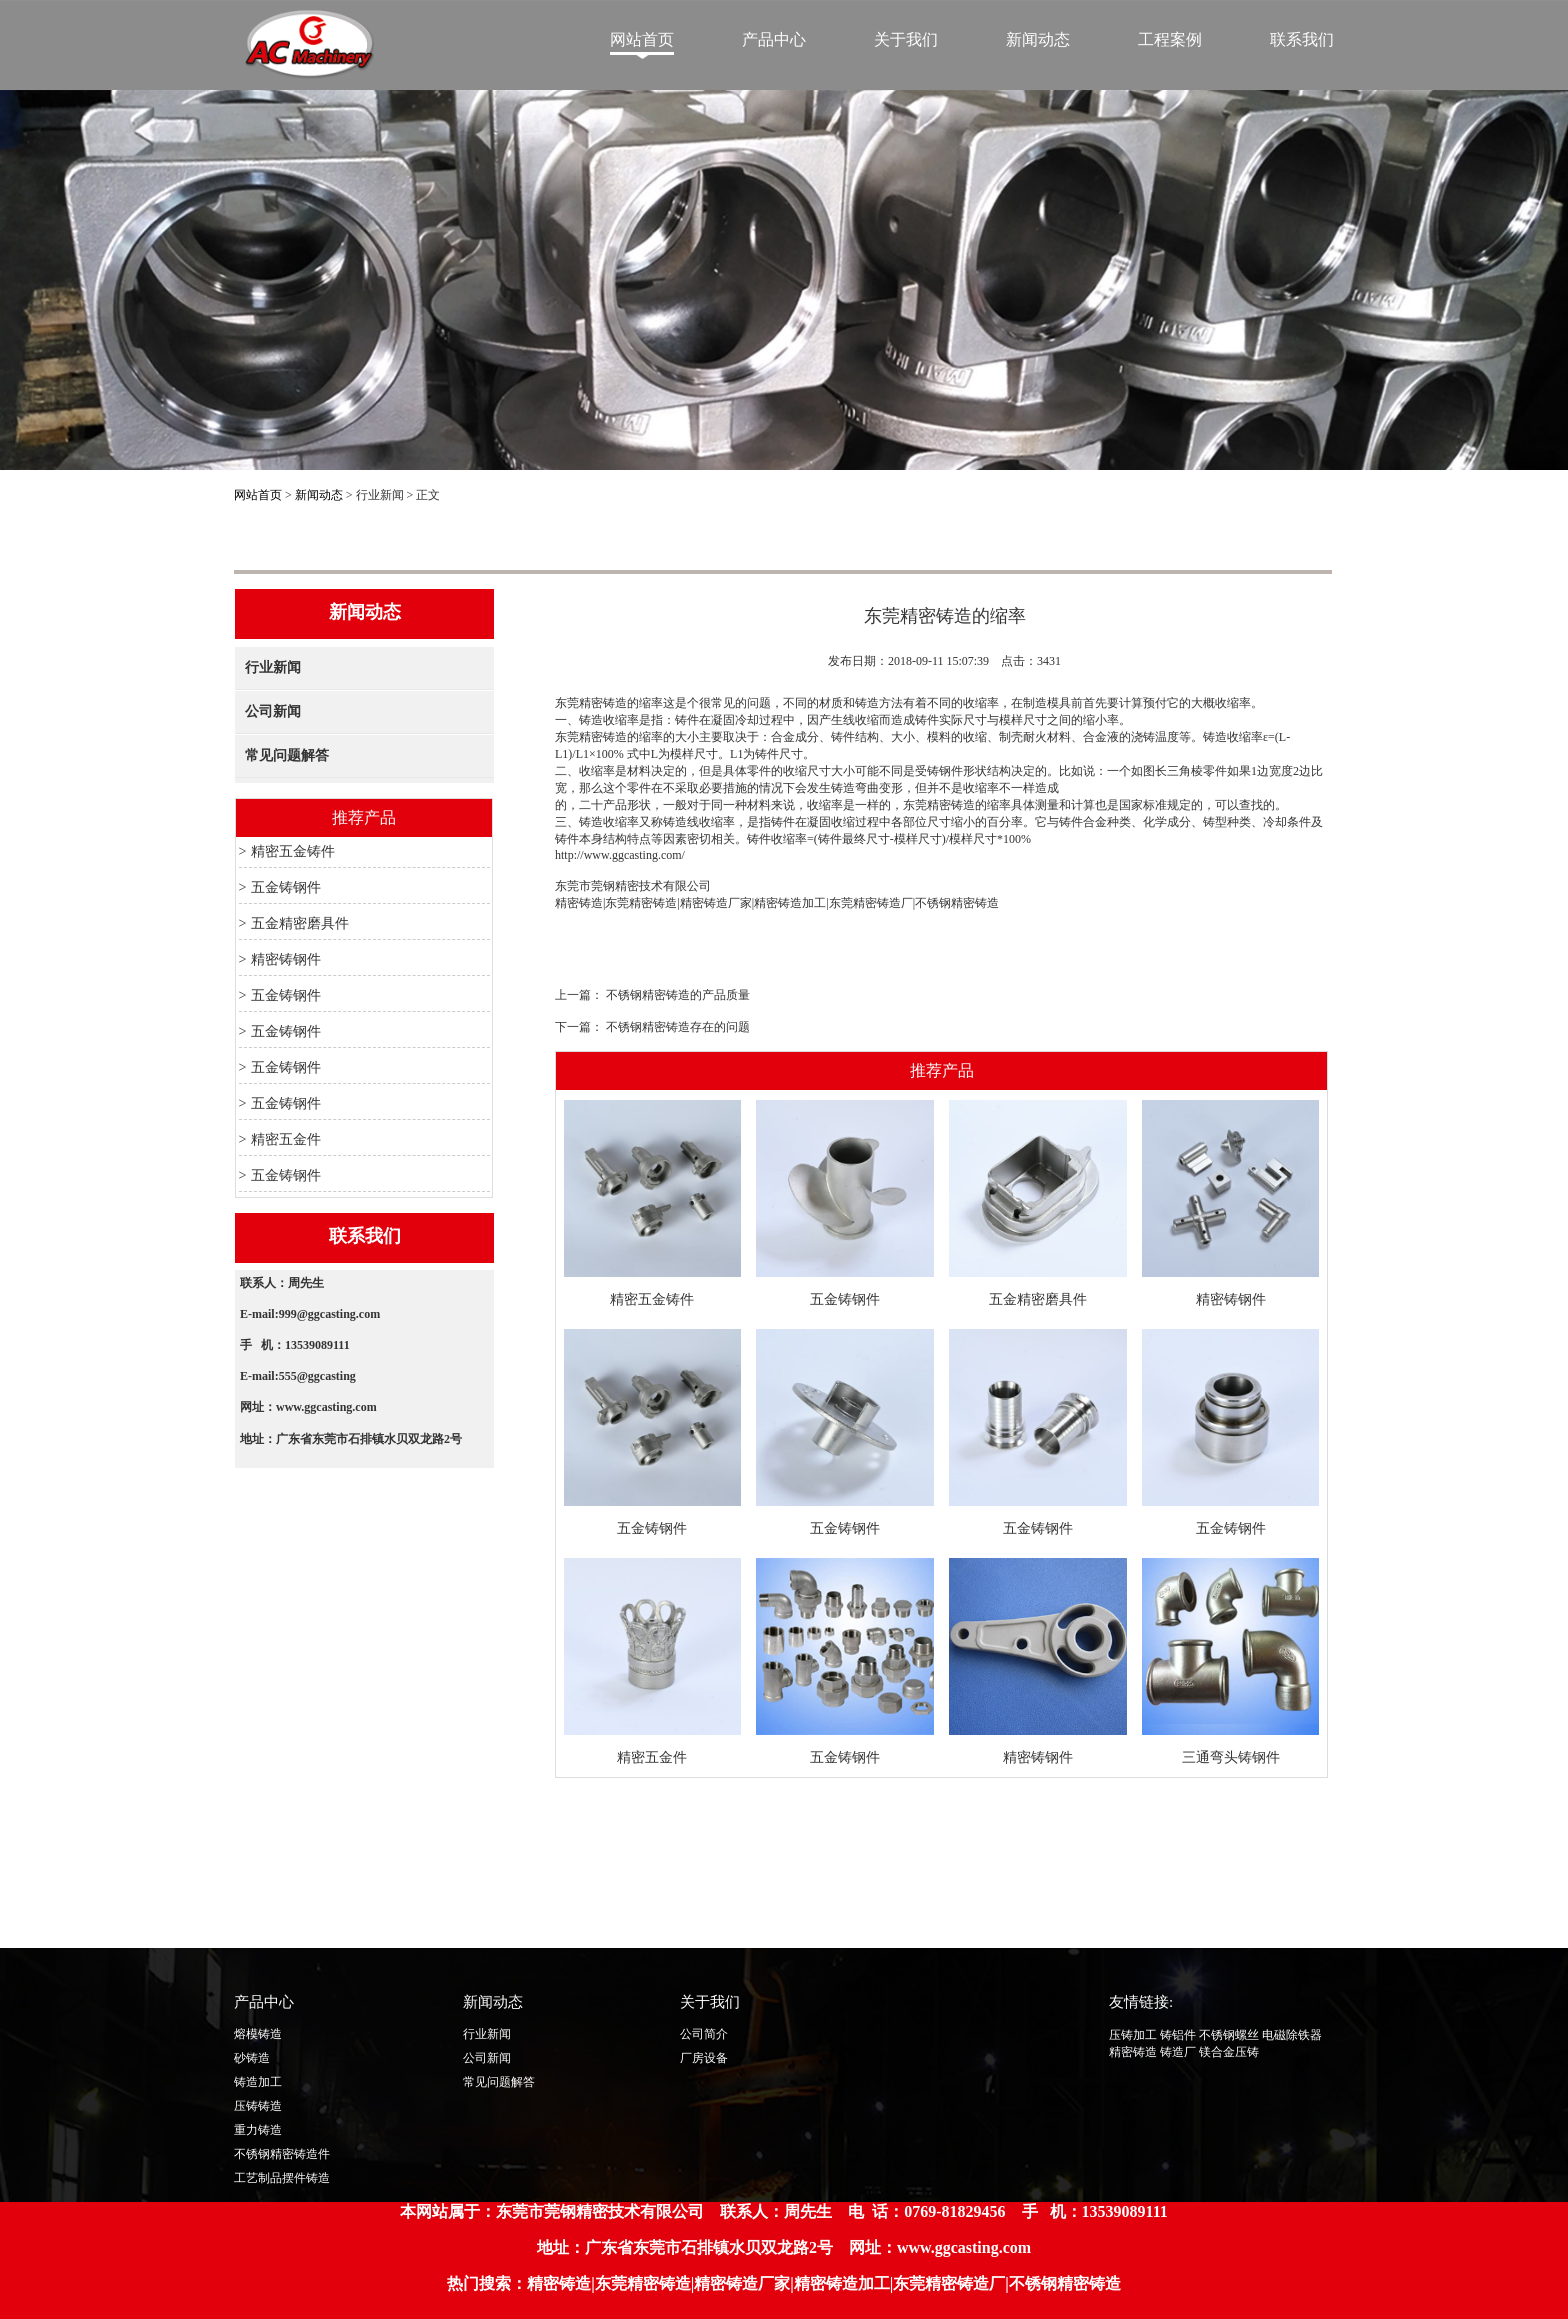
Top (1375, 2038)
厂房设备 (704, 2058)
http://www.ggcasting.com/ (620, 855)
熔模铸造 (258, 2034)
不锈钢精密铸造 (957, 903)
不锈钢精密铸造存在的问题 (678, 1027)
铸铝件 (1178, 2035)
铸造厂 (1178, 2052)
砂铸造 (252, 2058)
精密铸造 (579, 903)
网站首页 (642, 39)
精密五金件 (286, 1139)
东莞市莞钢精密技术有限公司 (633, 886)
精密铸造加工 (790, 903)
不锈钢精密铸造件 (282, 2154)
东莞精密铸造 (641, 903)
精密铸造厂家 (716, 903)
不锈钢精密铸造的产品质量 (678, 995)
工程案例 (1170, 39)
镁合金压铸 (1229, 2052)
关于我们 (906, 39)
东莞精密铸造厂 (871, 903)
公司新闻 (273, 711)
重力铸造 (258, 2130)
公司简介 (704, 2034)
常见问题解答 (287, 755)
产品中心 (774, 39)
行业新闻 (273, 667)
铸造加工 (258, 2082)
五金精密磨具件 (300, 923)
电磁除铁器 (1292, 2035)
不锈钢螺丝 (1229, 2035)
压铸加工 (1133, 2035)
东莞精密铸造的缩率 (609, 703)
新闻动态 (1038, 39)
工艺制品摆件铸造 (282, 2178)
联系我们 (1302, 39)
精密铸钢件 (286, 959)
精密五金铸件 (293, 851)
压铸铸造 (258, 2106)
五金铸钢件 (286, 887)
